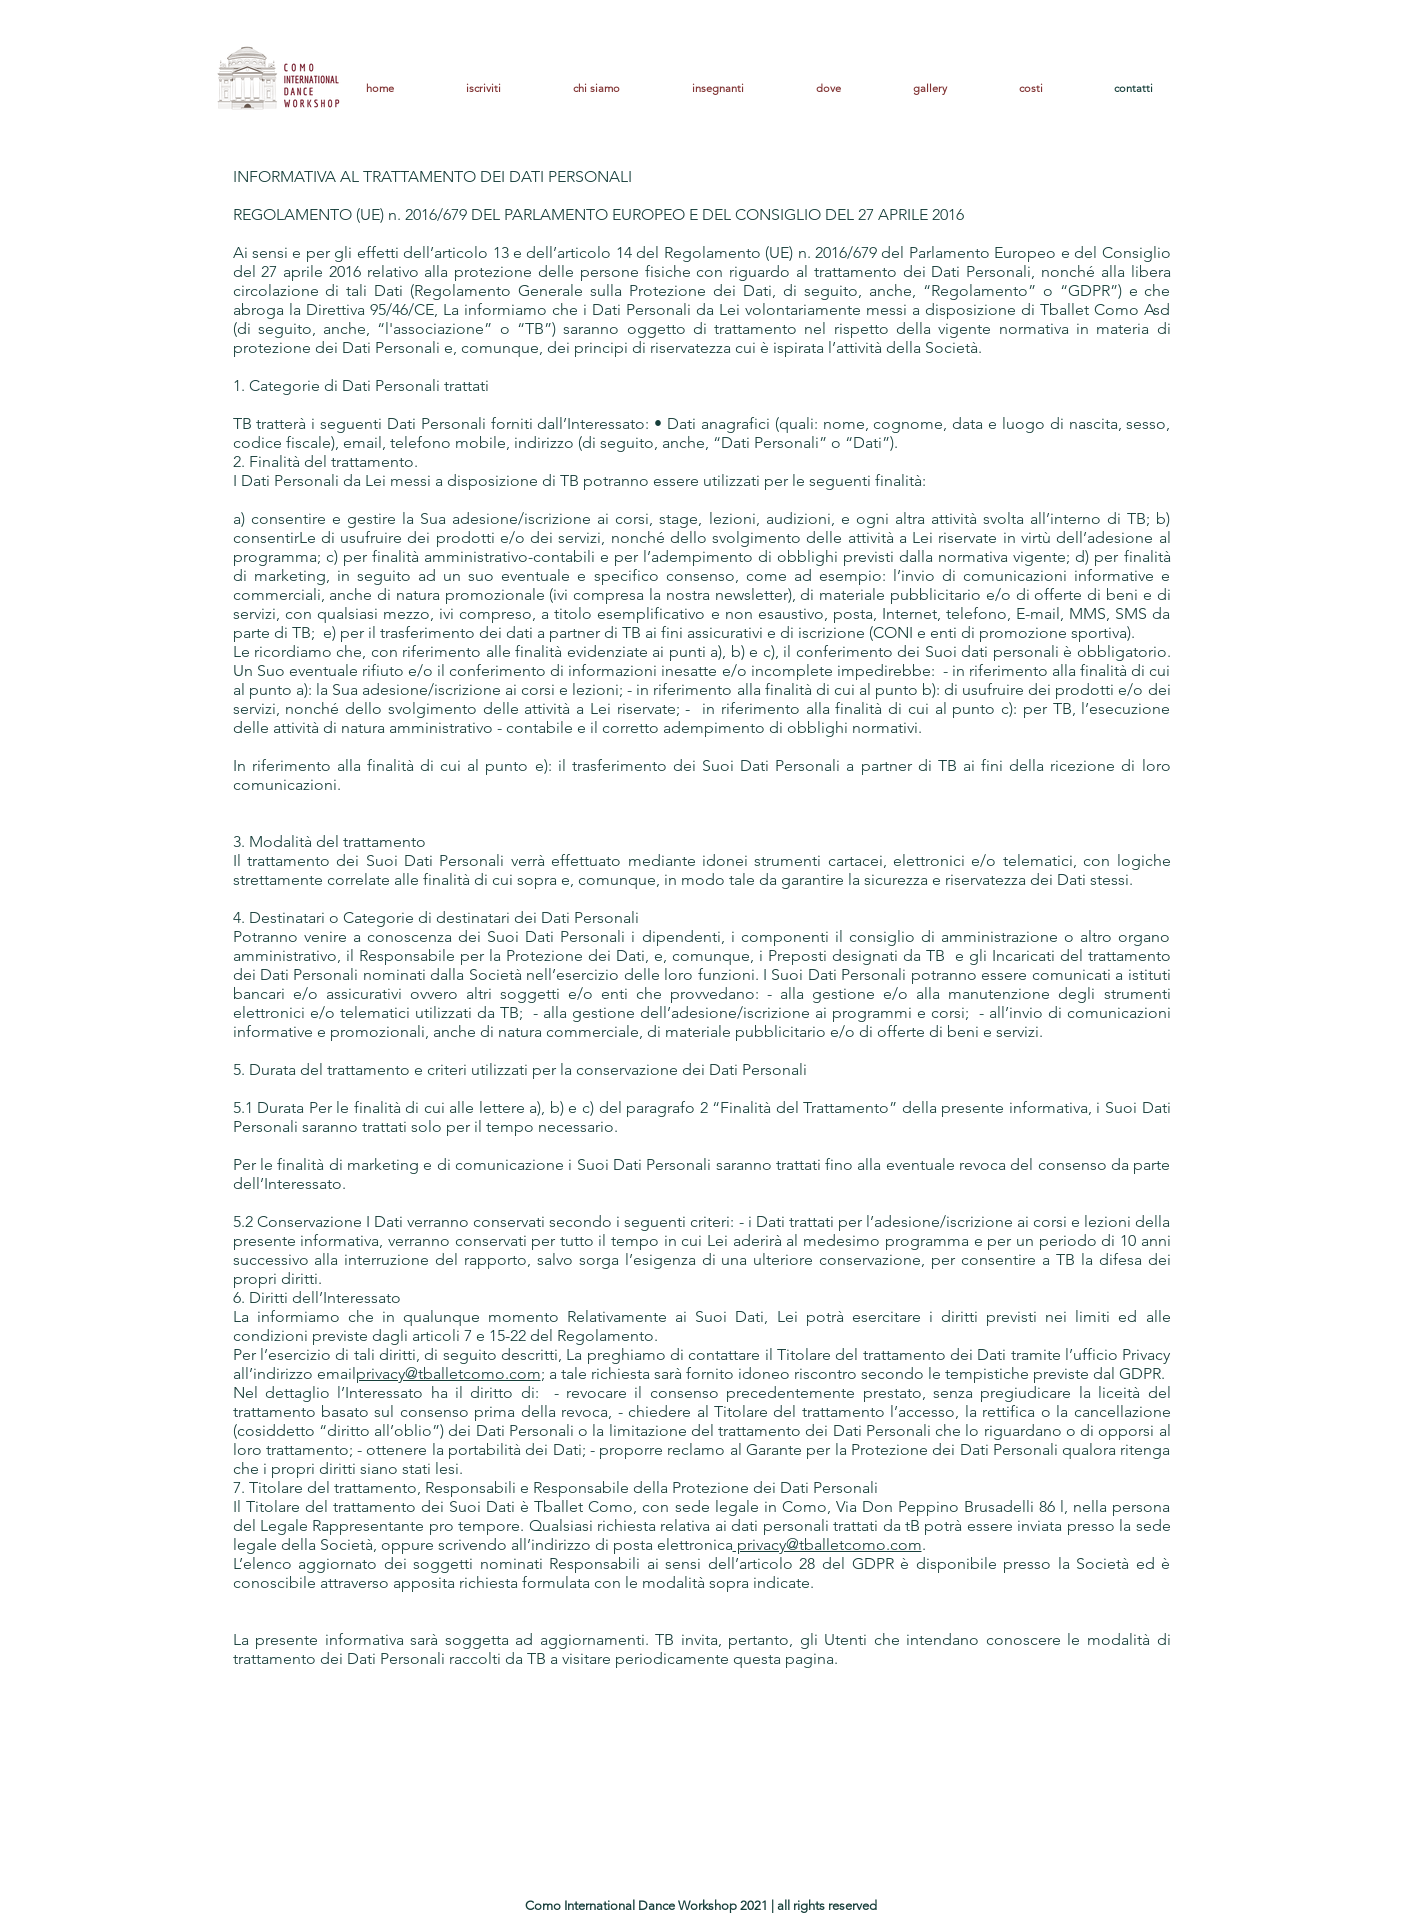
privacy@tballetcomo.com (448, 1373)
